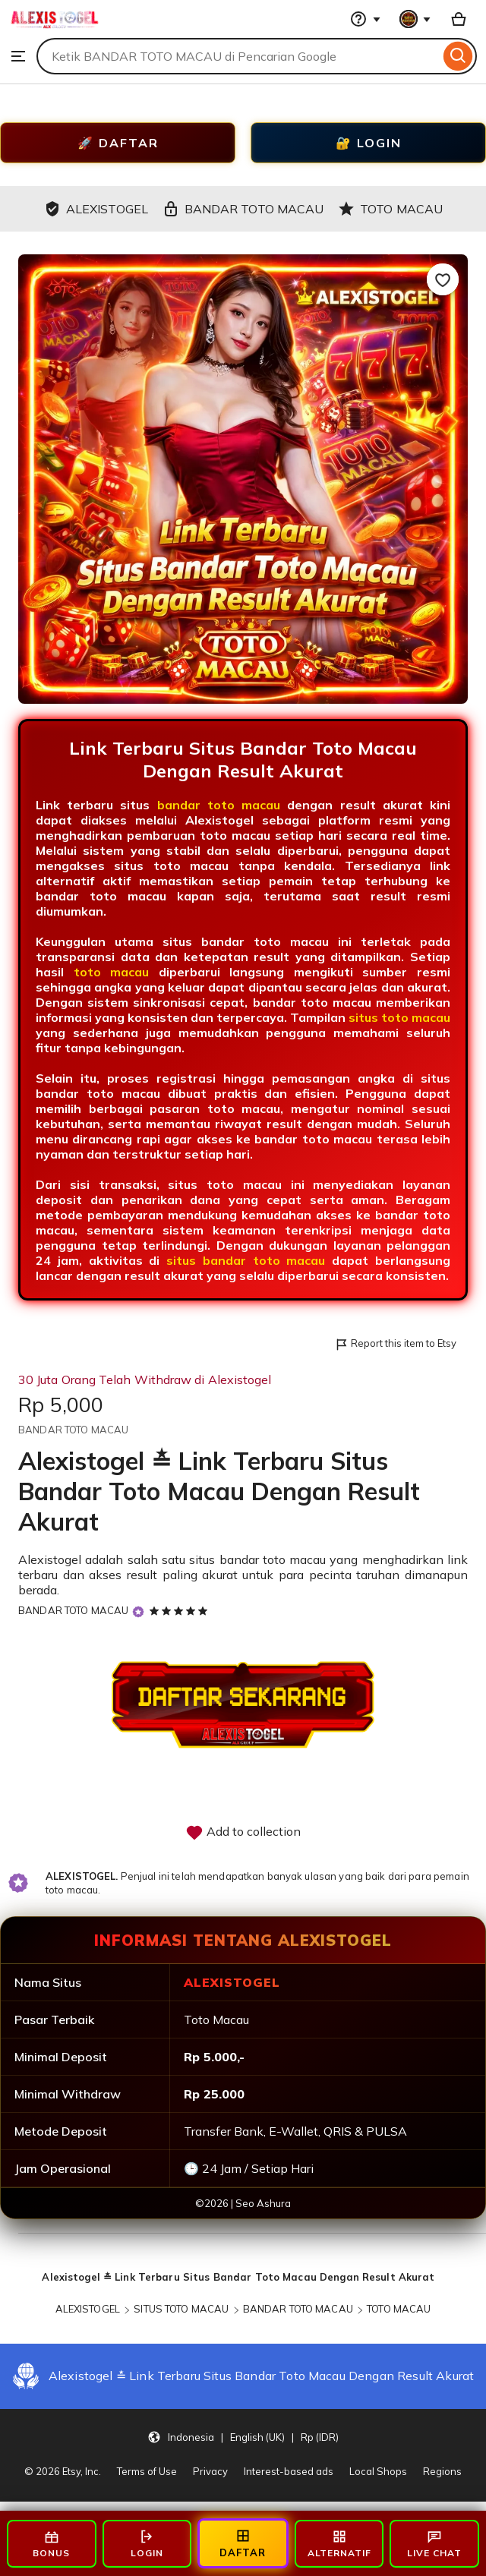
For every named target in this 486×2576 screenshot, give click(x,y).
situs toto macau (399, 1017)
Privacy (210, 2471)
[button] (243, 2437)
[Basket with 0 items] (458, 19)
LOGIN (147, 2544)
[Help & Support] (365, 19)
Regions (442, 2471)
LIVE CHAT (434, 2544)
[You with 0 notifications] (415, 19)
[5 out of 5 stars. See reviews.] (181, 1610)
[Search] (458, 56)
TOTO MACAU (399, 2309)
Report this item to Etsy (395, 1344)
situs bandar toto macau (245, 1260)
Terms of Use (147, 2471)
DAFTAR (242, 2543)
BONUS (51, 2544)
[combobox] (238, 56)
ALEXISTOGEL (87, 2309)
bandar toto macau (218, 804)
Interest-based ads (288, 2471)
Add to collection (243, 1833)
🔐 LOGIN (369, 142)
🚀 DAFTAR (118, 142)
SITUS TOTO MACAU (181, 2309)
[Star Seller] (138, 1611)
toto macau (112, 971)
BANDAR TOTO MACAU (73, 1610)
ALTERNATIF (339, 2544)
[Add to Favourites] (443, 279)
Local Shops (378, 2471)
